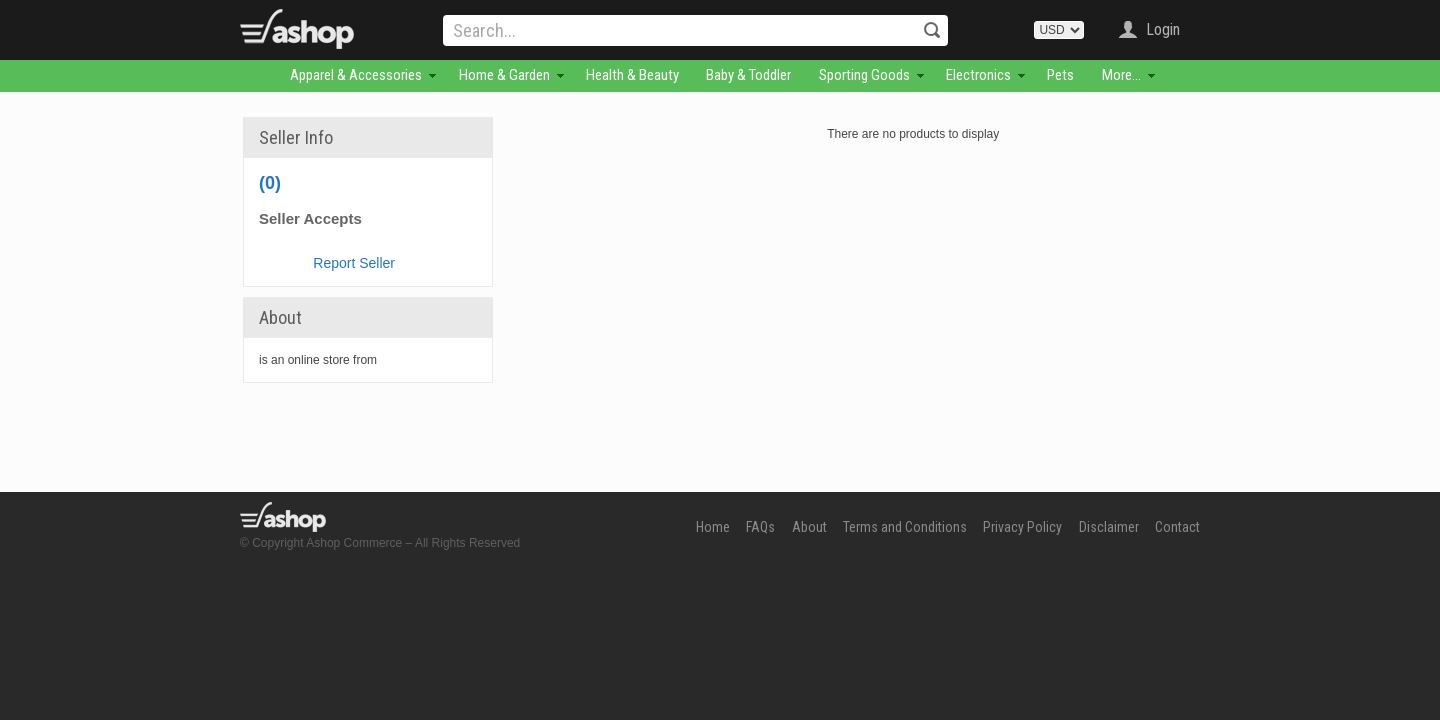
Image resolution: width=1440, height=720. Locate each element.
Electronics (978, 75)
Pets (1060, 75)
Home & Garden (504, 75)
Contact (1177, 527)
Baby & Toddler (748, 75)
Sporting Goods (864, 75)
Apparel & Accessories (356, 75)
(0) (270, 183)
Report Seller (354, 263)
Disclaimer (1109, 527)
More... (1121, 75)
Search (932, 30)
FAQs (760, 527)
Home (713, 527)
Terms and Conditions (905, 527)
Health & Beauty (632, 75)
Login (1163, 29)
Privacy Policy (1022, 527)
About (809, 527)
